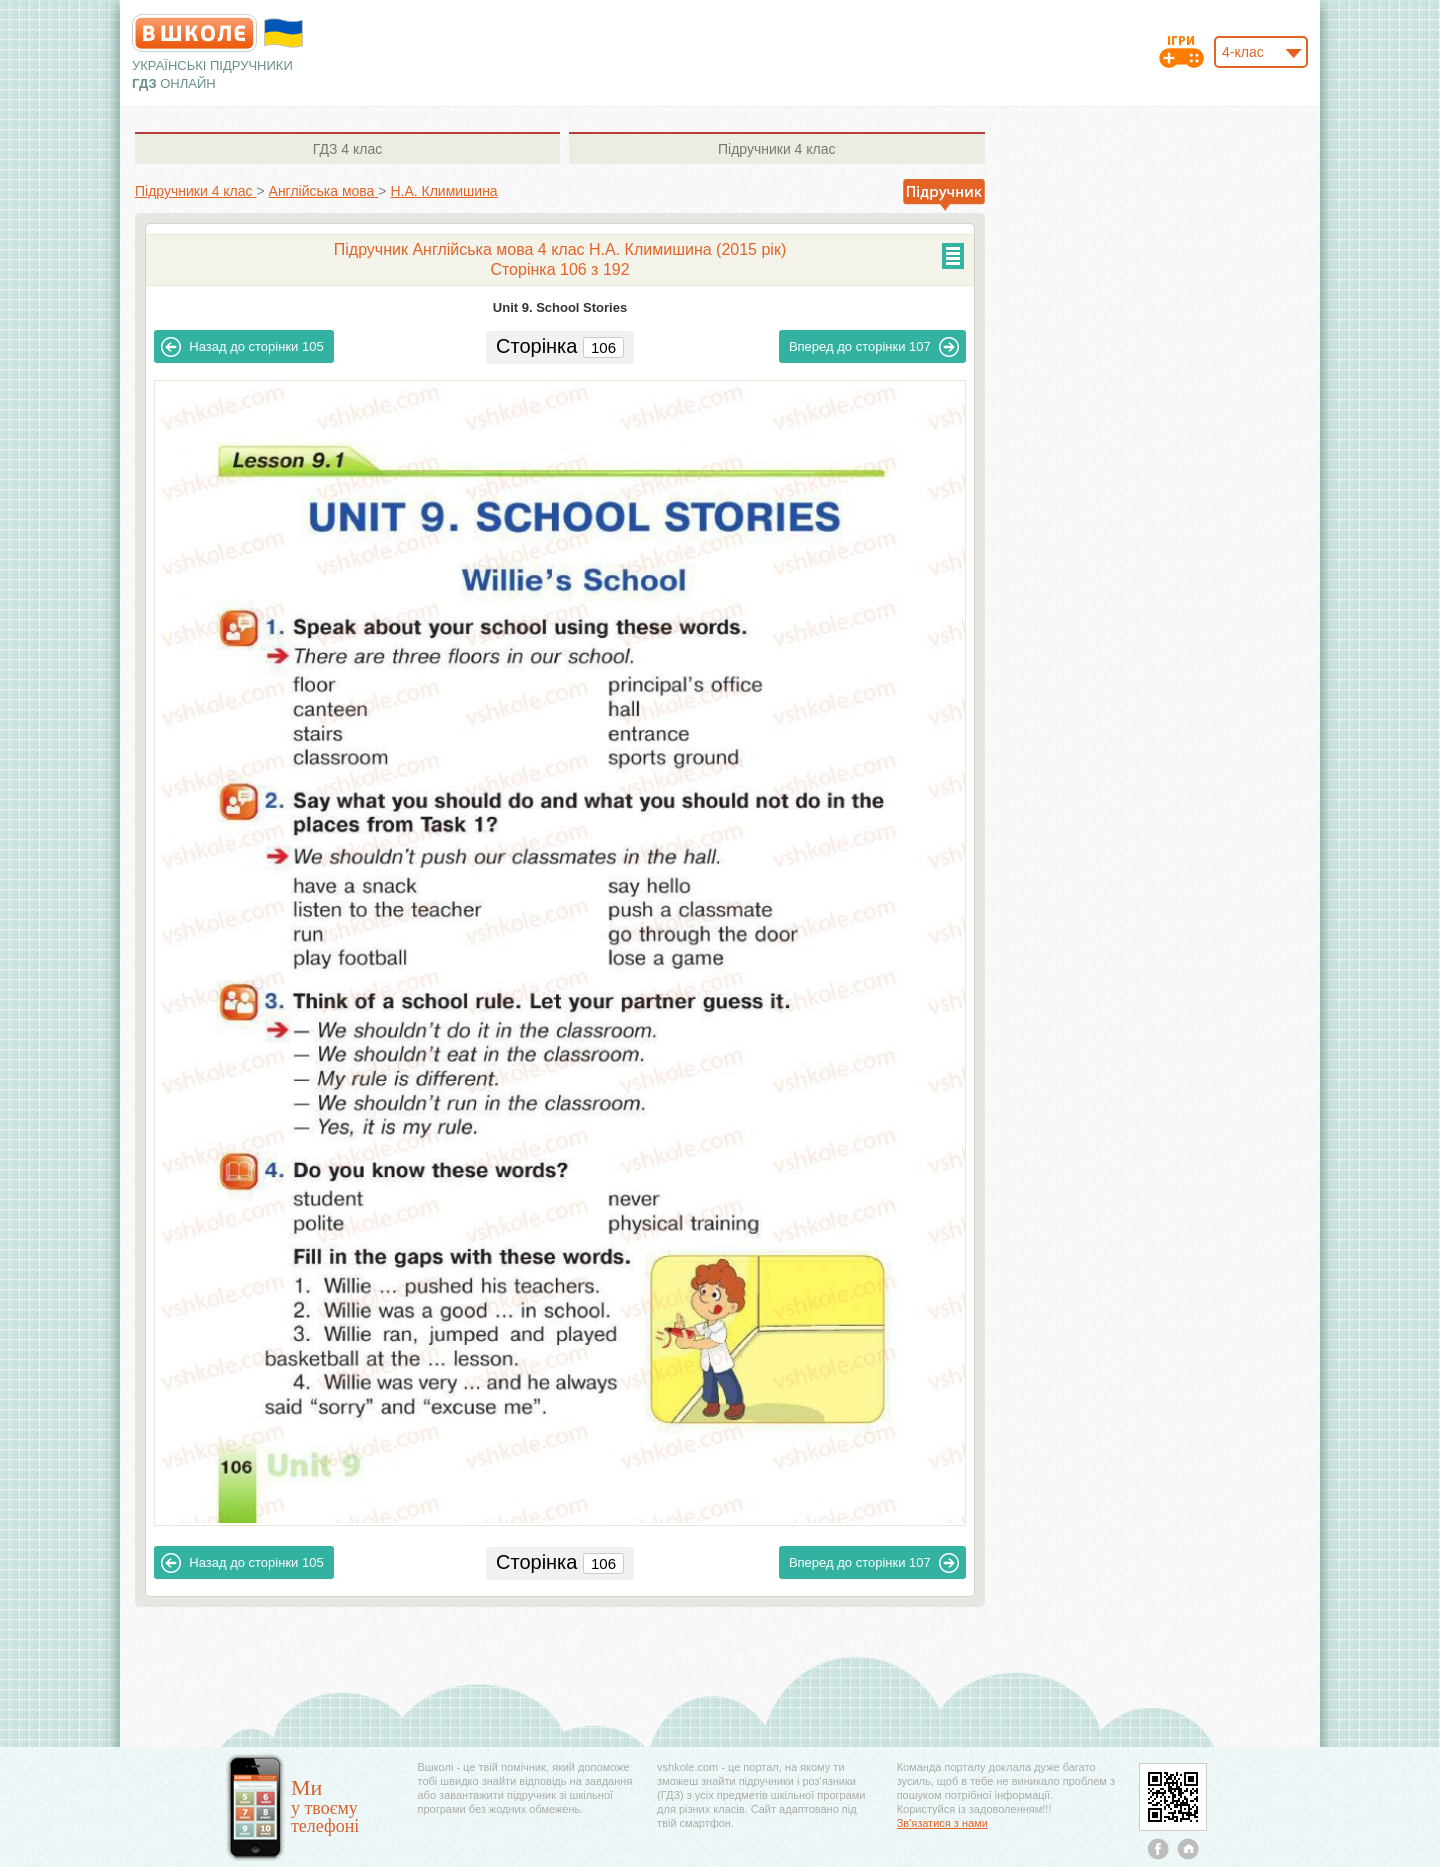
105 (242, 347)
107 (874, 347)
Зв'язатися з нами (942, 1823)
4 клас (347, 149)
